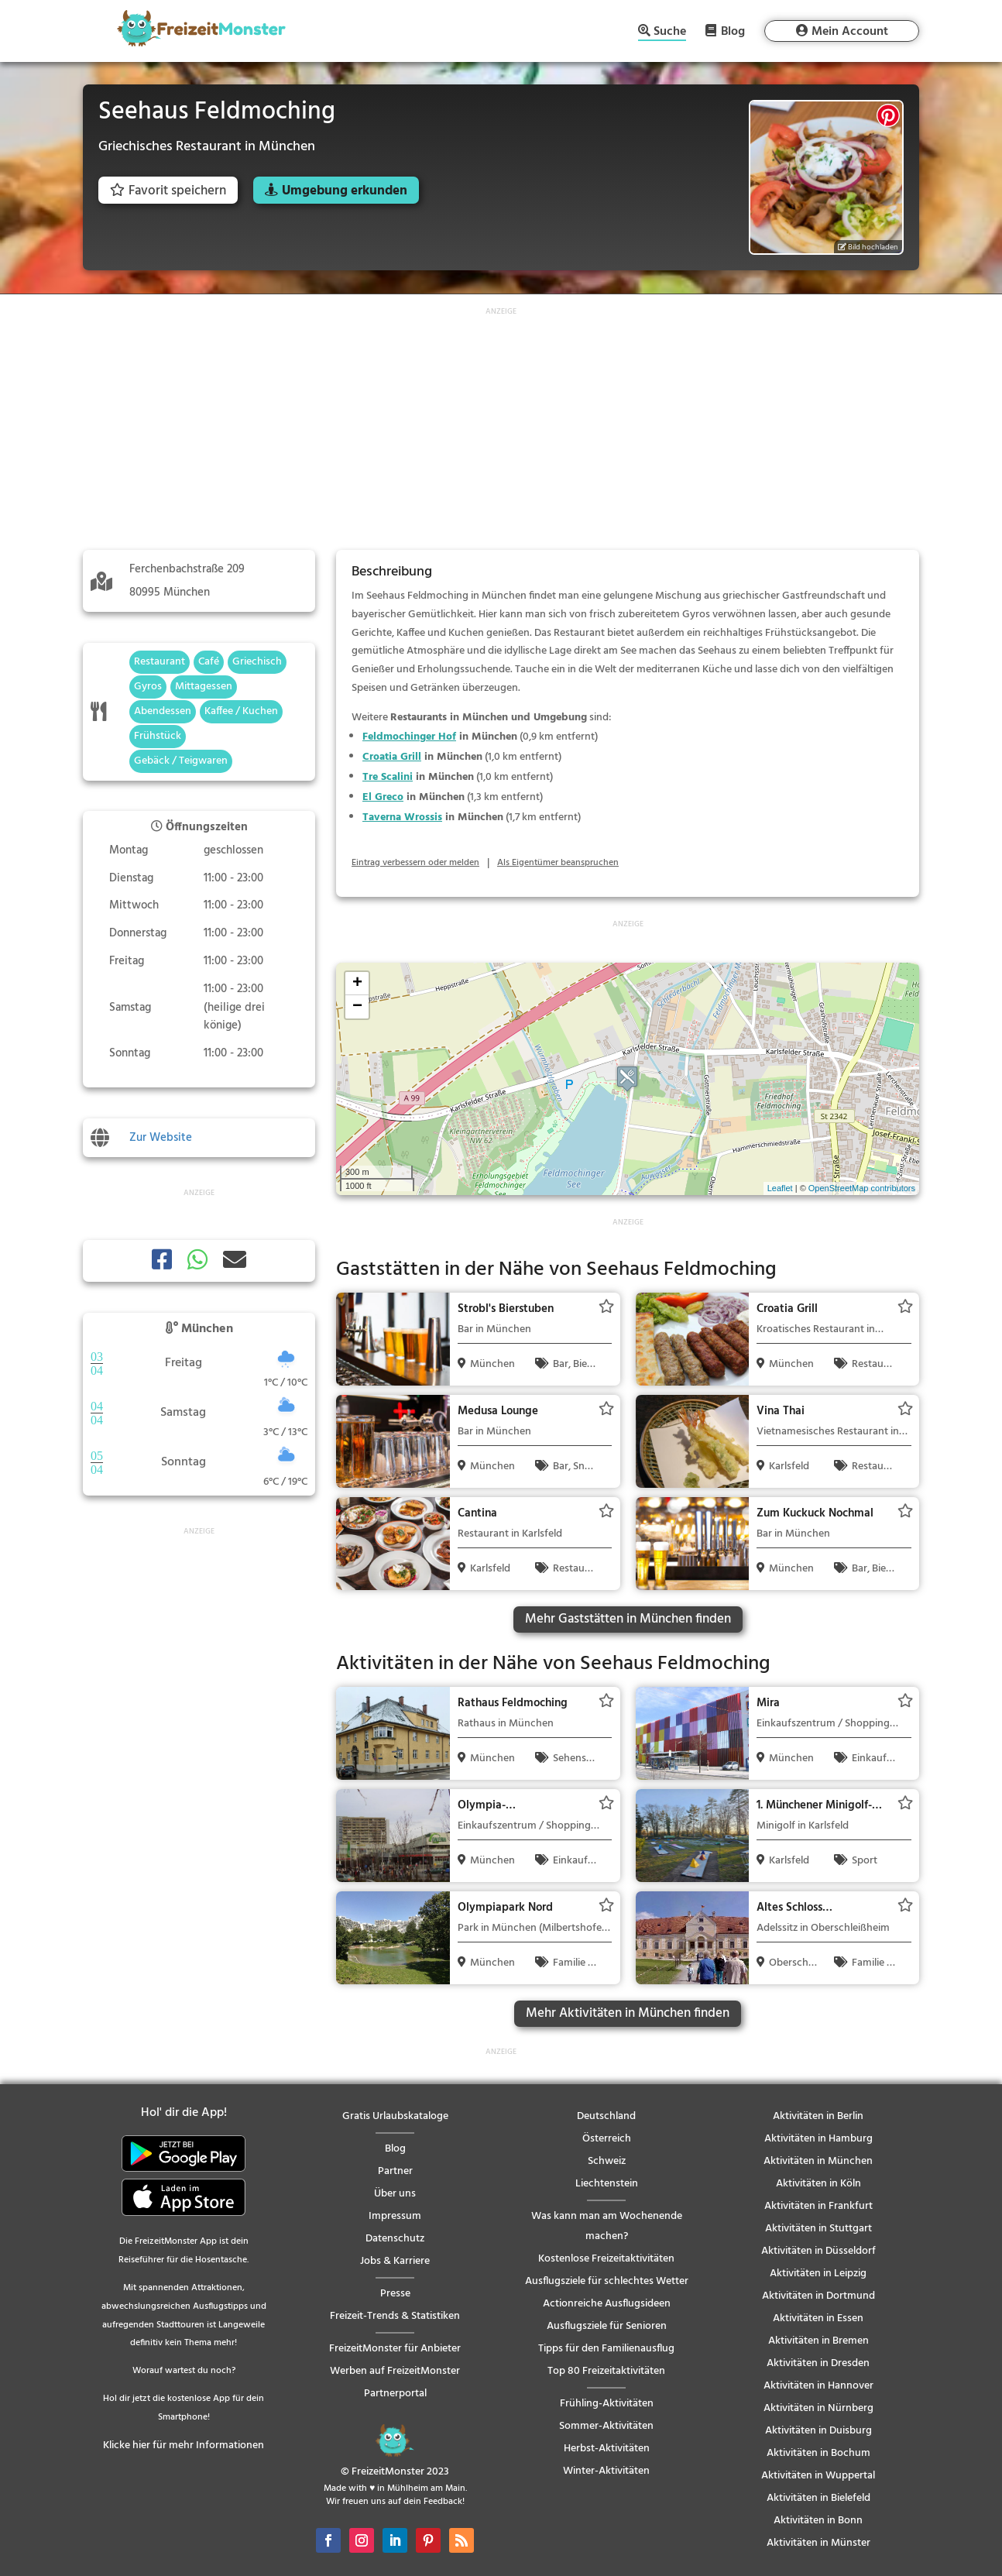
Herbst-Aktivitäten (607, 2449)
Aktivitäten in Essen (818, 2318)
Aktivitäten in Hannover (818, 2386)
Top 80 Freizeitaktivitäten (606, 2371)
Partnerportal (395, 2394)
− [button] (357, 1006)
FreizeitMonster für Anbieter (395, 2349)
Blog (733, 31)
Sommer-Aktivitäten (606, 2426)
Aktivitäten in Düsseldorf (818, 2251)
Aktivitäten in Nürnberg (818, 2408)
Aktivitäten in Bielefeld (818, 2498)
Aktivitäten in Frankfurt (818, 2206)
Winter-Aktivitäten (606, 2471)
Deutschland (606, 2116)
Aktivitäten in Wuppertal (818, 2476)
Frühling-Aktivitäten (607, 2404)
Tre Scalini (387, 777)
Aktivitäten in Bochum (818, 2453)
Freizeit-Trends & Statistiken (395, 2316)
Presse (395, 2294)
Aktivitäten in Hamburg (818, 2139)
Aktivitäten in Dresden (818, 2363)
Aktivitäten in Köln (818, 2184)
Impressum (395, 2216)
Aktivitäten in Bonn (818, 2521)
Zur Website (160, 1137)
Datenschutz (394, 2239)
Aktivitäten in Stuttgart (818, 2229)
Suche (670, 33)
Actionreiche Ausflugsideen (607, 2304)
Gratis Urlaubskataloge (395, 2116)
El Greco (382, 797)
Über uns (395, 2194)
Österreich (606, 2139)
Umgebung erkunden (344, 190)
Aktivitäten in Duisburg (818, 2431)
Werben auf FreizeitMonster (395, 2371)
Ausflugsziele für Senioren (607, 2326)
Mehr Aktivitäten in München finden (627, 2013)
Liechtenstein (606, 2184)
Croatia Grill (391, 757)
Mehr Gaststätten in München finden (628, 1619)
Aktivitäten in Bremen (818, 2341)
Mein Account (850, 32)
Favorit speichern (168, 190)
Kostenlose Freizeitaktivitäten (606, 2259)
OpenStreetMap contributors (861, 1188)
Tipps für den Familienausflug (606, 2349)
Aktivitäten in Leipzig (818, 2273)
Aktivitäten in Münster (818, 2543)
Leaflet (780, 1188)
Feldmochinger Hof (409, 737)
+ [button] (357, 983)
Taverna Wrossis (402, 817)
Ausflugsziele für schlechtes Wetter (606, 2281)
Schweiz (607, 2161)
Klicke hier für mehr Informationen (183, 2445)
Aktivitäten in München (818, 2161)
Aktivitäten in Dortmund (818, 2296)
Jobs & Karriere (395, 2261)
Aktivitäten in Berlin (818, 2116)
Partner (395, 2171)
